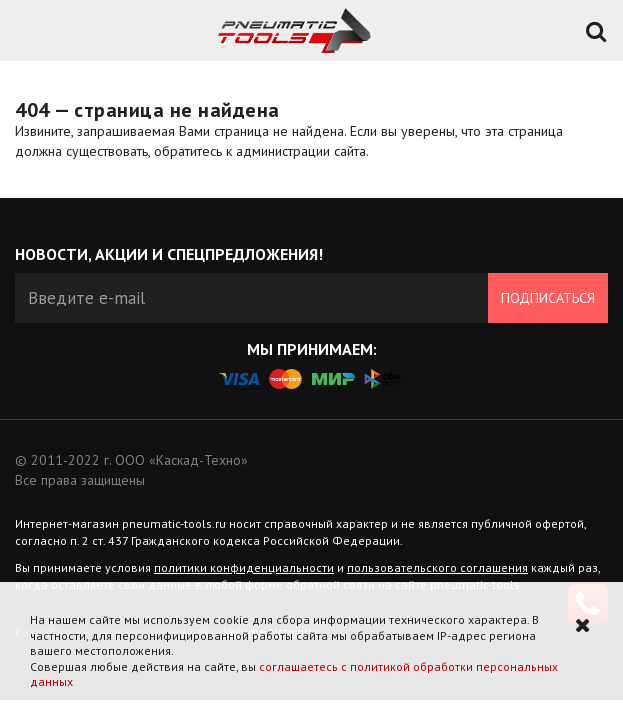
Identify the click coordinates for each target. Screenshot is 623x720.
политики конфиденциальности (244, 567)
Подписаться (548, 298)
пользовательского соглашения (437, 567)
